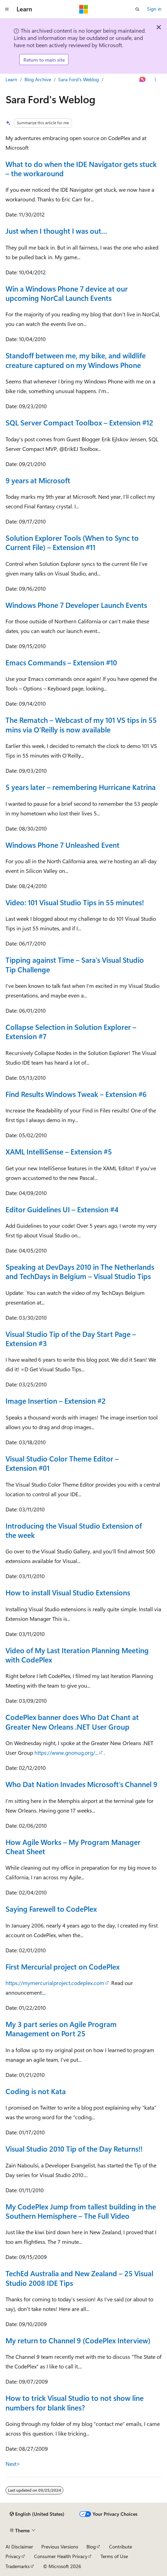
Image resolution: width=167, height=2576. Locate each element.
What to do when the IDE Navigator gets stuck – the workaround (81, 168)
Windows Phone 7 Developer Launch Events (76, 605)
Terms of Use (114, 2556)
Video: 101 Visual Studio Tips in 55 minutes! (75, 902)
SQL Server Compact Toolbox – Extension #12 (79, 422)
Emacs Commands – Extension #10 (61, 662)
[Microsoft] (83, 9)
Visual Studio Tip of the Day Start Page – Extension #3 (71, 1338)
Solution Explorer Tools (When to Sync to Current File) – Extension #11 (72, 542)
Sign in (154, 9)
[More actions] (155, 79)
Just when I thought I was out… (56, 230)
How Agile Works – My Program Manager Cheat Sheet (73, 1846)
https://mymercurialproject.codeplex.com (55, 1982)
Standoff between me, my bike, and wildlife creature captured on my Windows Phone (76, 359)
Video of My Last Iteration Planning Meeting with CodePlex (77, 1654)
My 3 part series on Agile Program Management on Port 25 (61, 2028)
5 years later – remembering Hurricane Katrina (81, 787)
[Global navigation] (7, 9)
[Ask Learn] (142, 79)
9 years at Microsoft (38, 480)
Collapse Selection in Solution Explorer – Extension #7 (71, 1031)
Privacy (13, 2556)
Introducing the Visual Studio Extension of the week (74, 1530)
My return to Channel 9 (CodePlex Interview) (78, 2340)
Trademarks (18, 2566)
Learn (11, 79)
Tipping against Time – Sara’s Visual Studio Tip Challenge (75, 964)
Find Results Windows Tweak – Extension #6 (76, 1094)
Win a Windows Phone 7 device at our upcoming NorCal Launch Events (67, 293)
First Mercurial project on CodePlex (62, 1966)
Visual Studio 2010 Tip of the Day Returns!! (74, 2148)
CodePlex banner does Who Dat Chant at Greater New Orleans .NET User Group (72, 1721)
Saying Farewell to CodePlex (51, 1908)
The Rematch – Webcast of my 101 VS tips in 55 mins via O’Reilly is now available (81, 724)
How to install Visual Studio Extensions (68, 1592)
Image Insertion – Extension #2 (56, 1400)
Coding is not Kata (36, 2091)
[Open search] (137, 9)
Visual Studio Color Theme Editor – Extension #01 (62, 1463)
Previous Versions (59, 2546)
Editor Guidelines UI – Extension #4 (62, 1209)
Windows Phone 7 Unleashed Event (62, 844)
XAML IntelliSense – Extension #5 (59, 1151)
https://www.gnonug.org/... (66, 1752)
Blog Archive (37, 79)
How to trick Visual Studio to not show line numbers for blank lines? (75, 2402)
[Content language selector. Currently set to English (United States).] (37, 2514)
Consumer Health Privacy (60, 2556)
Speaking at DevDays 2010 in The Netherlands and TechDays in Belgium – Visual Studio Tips (80, 1271)
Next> (13, 2463)
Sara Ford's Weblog (78, 79)
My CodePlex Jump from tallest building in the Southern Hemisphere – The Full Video (81, 2211)
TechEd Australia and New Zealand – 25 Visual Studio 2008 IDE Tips (79, 2277)
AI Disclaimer (19, 2546)
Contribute (120, 2546)
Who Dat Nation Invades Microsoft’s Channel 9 (81, 1784)
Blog (91, 2546)
